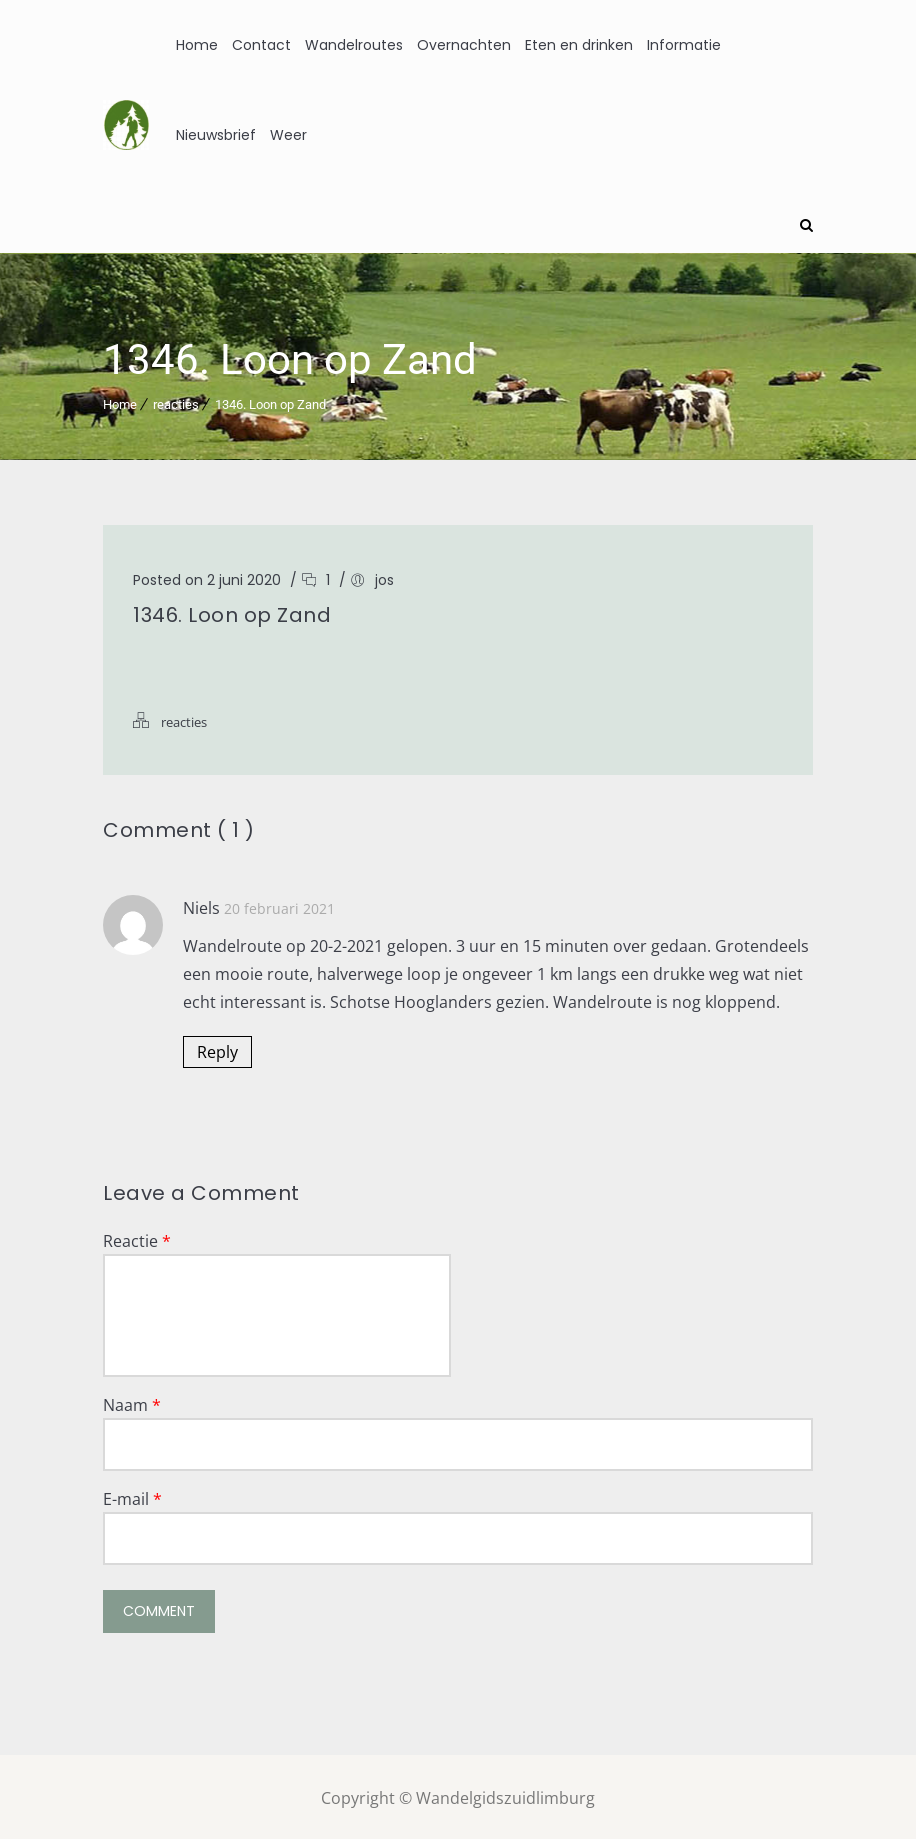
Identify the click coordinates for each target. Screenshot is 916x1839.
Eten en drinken (579, 45)
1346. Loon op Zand (270, 401)
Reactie (137, 1238)
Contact (261, 45)
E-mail (132, 1496)
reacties (176, 401)
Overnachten (464, 45)
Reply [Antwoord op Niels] (217, 1049)
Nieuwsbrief (216, 135)
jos (384, 577)
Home (197, 45)
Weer (288, 135)
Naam (132, 1402)
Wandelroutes (354, 45)
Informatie (684, 45)
